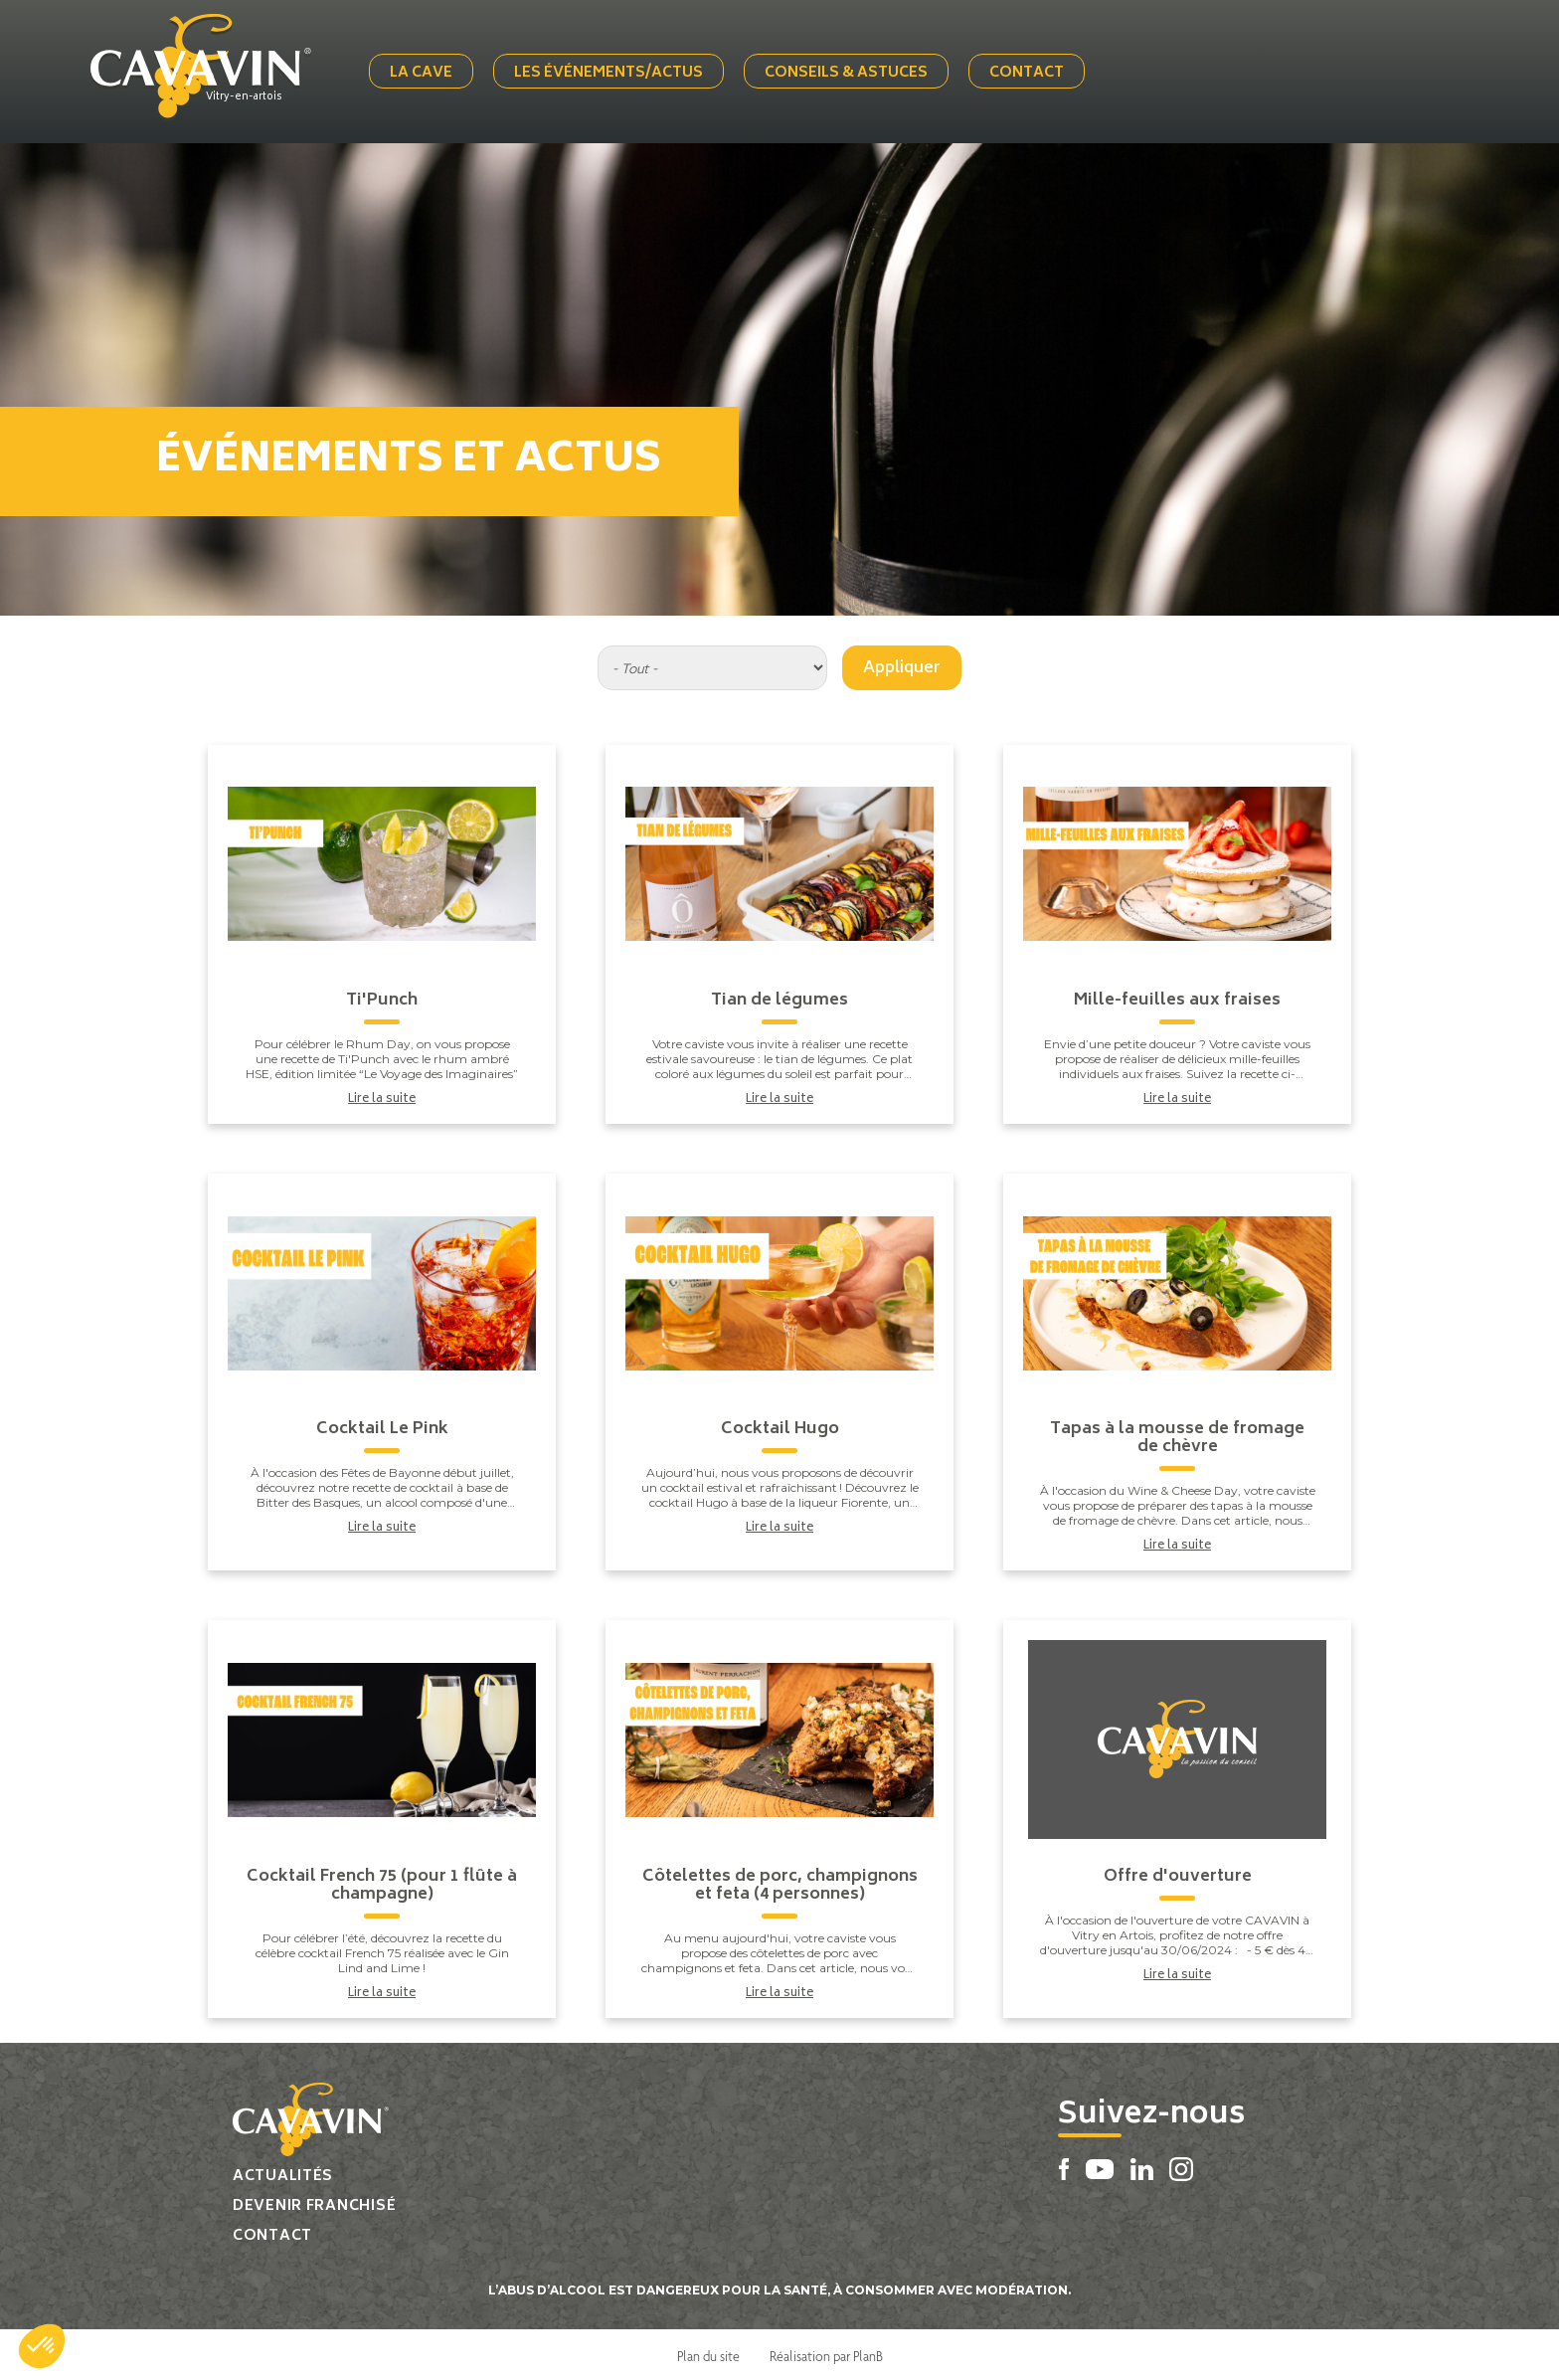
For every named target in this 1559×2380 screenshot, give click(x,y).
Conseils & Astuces (850, 72)
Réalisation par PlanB (826, 2352)
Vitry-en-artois (252, 96)
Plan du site (708, 2352)
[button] (42, 2346)
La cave (425, 72)
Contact (1030, 72)
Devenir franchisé (314, 2202)
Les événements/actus (612, 72)
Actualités (283, 2172)
